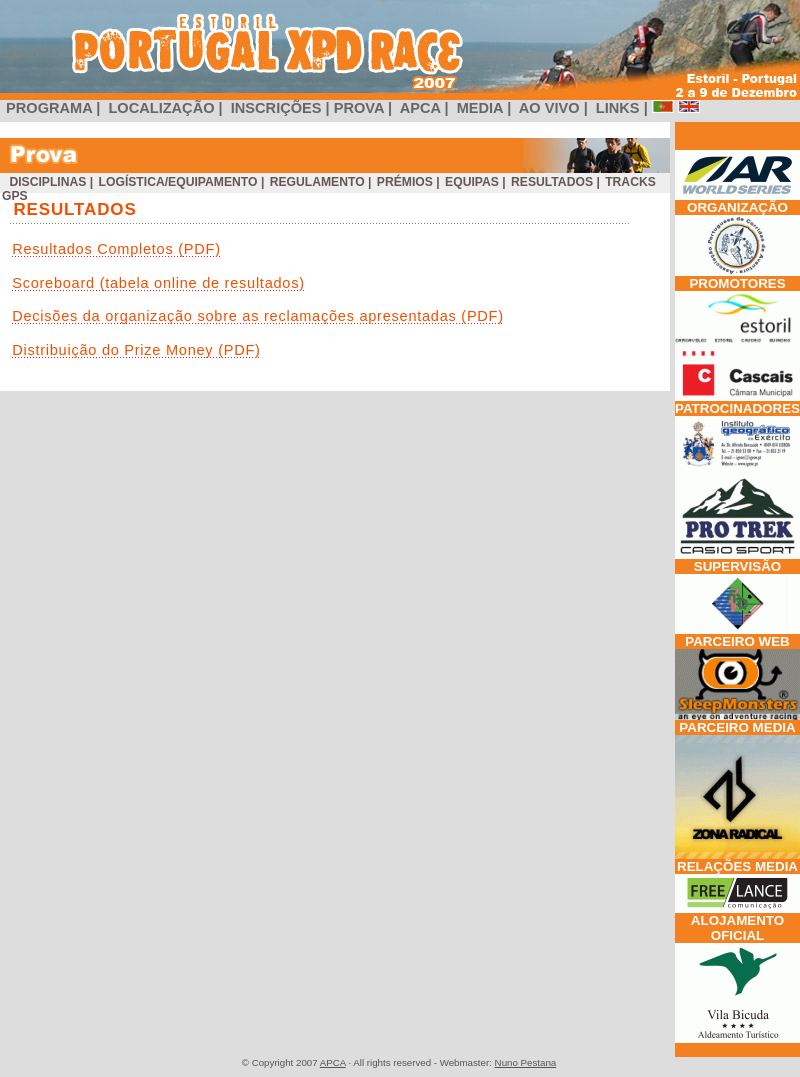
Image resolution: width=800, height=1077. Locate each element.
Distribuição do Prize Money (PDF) (136, 350)
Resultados (552, 182)
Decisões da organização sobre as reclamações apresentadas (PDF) (258, 316)
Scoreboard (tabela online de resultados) (158, 283)
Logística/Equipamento (178, 182)
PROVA (361, 108)
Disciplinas (48, 182)
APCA (420, 108)
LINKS (618, 108)
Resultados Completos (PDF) (116, 249)
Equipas (472, 182)
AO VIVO (549, 108)
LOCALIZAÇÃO (161, 108)
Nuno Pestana (526, 1062)
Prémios (404, 182)
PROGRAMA (49, 108)
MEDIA (480, 108)
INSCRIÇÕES (276, 108)
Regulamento (317, 182)
